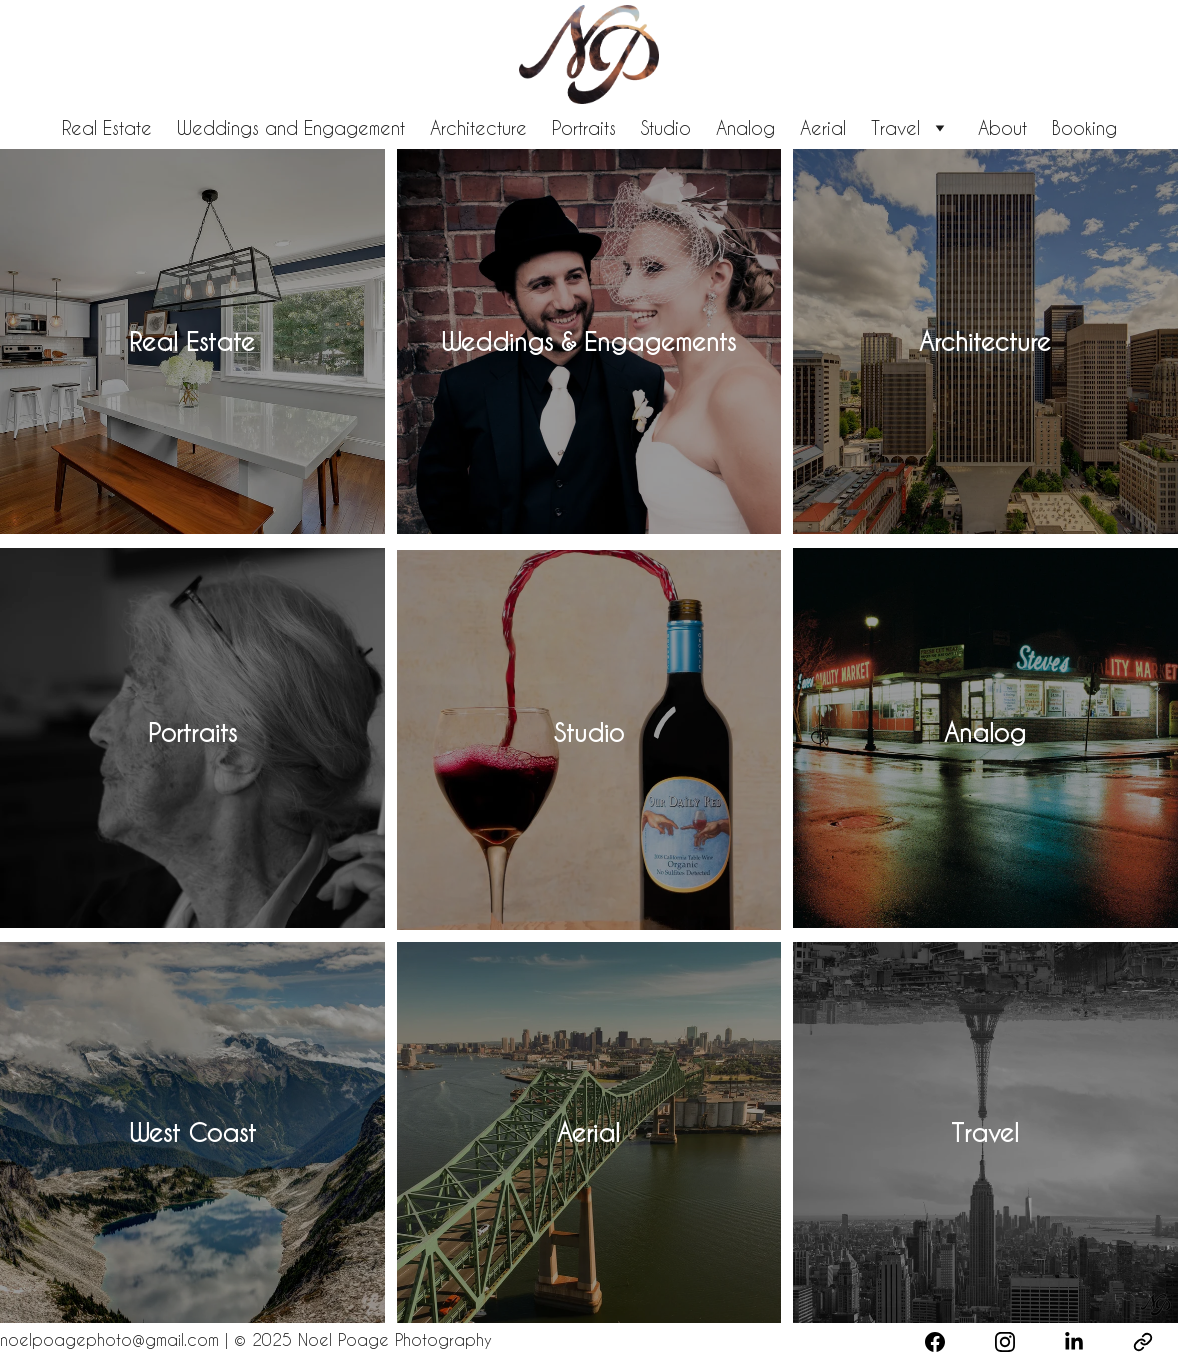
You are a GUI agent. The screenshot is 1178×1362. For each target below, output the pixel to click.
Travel (895, 127)
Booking (1084, 127)
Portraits (584, 127)
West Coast (192, 1132)
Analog (745, 127)
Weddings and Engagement (291, 127)
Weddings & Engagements (588, 341)
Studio (666, 127)
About (1002, 127)
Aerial (823, 127)
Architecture (478, 127)
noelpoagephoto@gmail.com (112, 1339)
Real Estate (107, 127)
